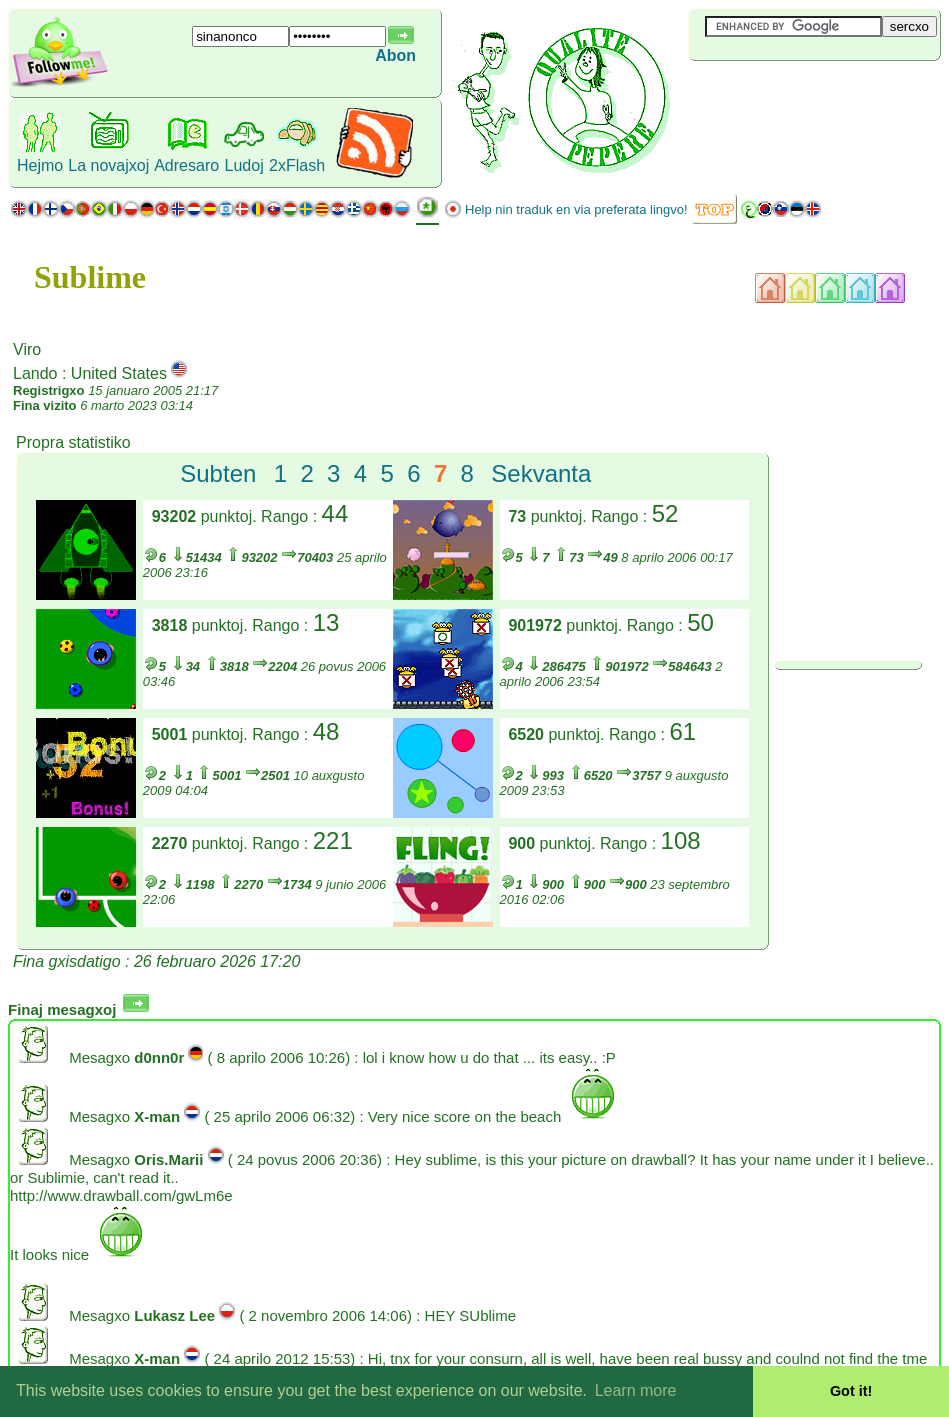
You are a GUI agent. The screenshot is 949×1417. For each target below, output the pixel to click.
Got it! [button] (851, 1391)
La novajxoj (108, 165)
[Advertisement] (808, 94)
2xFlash (297, 165)
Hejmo (40, 165)
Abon (395, 55)
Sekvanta (541, 473)
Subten (218, 473)
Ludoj (244, 165)
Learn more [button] (636, 1390)
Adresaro (186, 165)
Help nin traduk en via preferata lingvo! (576, 209)
